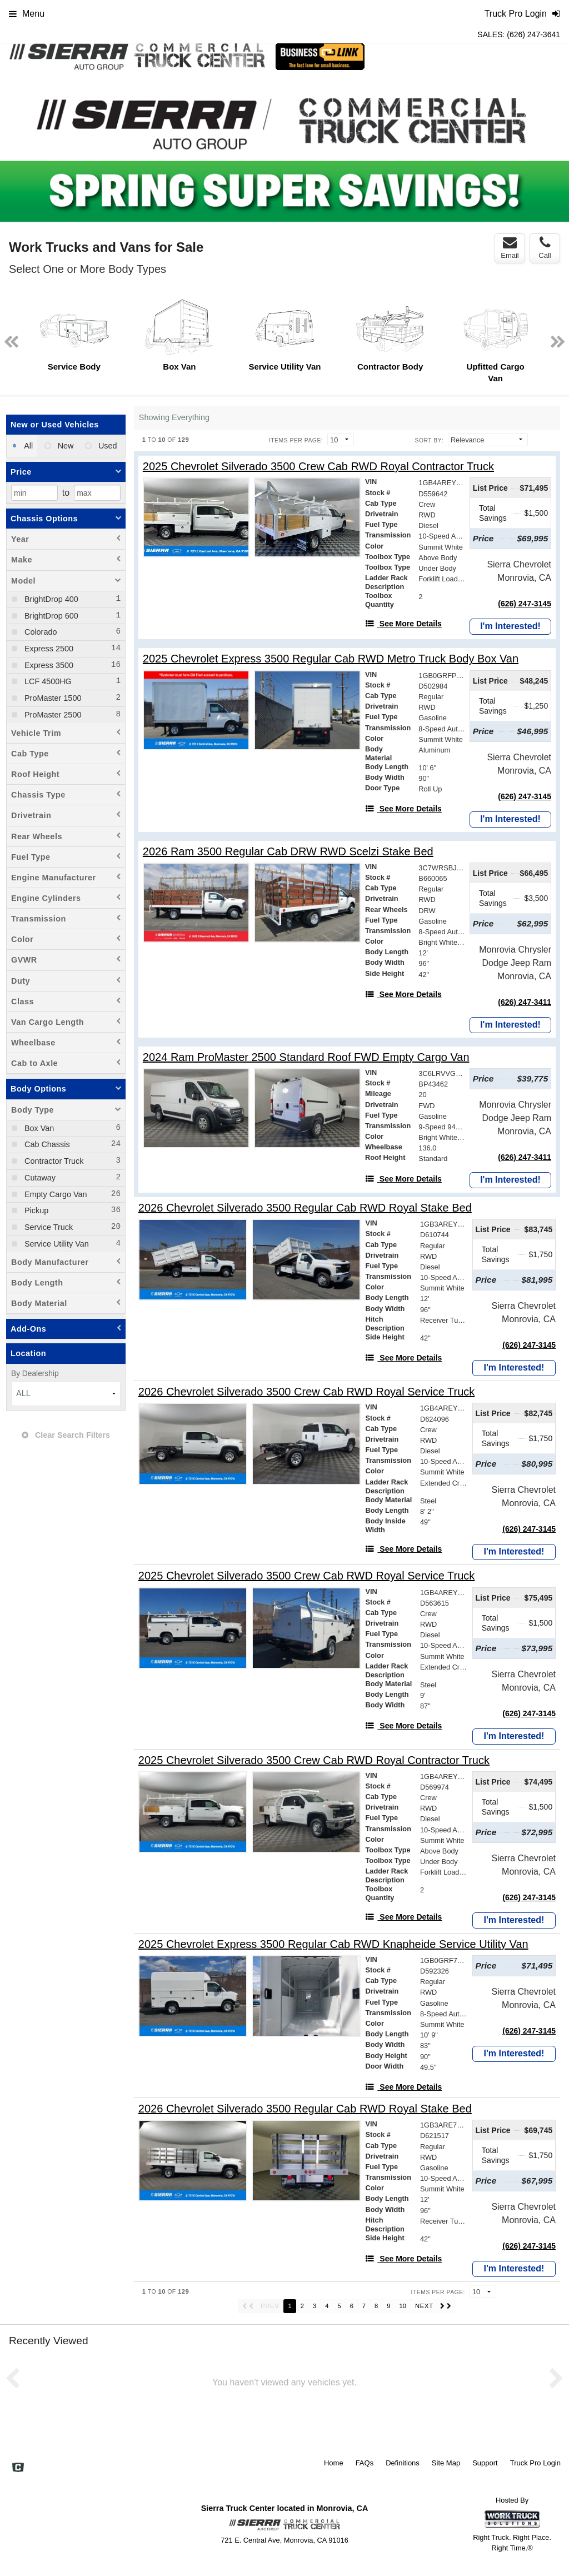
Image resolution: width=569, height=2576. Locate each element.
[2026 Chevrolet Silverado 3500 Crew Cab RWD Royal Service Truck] (306, 1392)
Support (485, 2463)
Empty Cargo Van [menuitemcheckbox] (54, 1194)
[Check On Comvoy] (18, 2468)
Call (544, 248)
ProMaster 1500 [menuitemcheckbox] (51, 698)
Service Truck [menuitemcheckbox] (47, 1227)
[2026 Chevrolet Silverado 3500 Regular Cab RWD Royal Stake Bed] (305, 1208)
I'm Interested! (510, 626)
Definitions (403, 2463)
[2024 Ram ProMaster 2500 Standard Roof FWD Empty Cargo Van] (306, 1057)
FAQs (365, 2463)
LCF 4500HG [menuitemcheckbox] (47, 681)
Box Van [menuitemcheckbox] (38, 1128)
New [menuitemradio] (65, 445)
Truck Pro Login (535, 2463)
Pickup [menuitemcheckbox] (35, 1210)
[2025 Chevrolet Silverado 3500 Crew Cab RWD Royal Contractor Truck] (318, 466)
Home (333, 2463)
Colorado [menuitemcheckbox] (39, 631)
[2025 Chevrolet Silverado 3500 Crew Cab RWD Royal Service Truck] (306, 1575)
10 (403, 2306)
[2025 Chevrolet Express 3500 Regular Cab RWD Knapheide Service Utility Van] (333, 1944)
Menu (26, 13)
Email (510, 248)
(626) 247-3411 (524, 1002)
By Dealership (35, 1373)
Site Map (446, 2463)
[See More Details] (403, 623)
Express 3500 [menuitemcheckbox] (47, 665)
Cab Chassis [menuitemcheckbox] (46, 1144)
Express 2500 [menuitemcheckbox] (47, 648)
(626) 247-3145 (524, 603)
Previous (16, 149)
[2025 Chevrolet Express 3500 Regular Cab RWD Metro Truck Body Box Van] (330, 658)
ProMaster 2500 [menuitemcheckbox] (51, 714)
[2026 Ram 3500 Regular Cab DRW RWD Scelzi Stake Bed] (288, 851)
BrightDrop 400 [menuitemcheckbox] (50, 599)
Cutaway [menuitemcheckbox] (39, 1177)
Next (553, 149)
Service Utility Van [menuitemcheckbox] (55, 1243)
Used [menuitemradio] (106, 445)
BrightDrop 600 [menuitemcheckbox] (50, 615)
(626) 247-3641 (533, 34)
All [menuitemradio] (27, 445)
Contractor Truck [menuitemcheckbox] (52, 1161)
